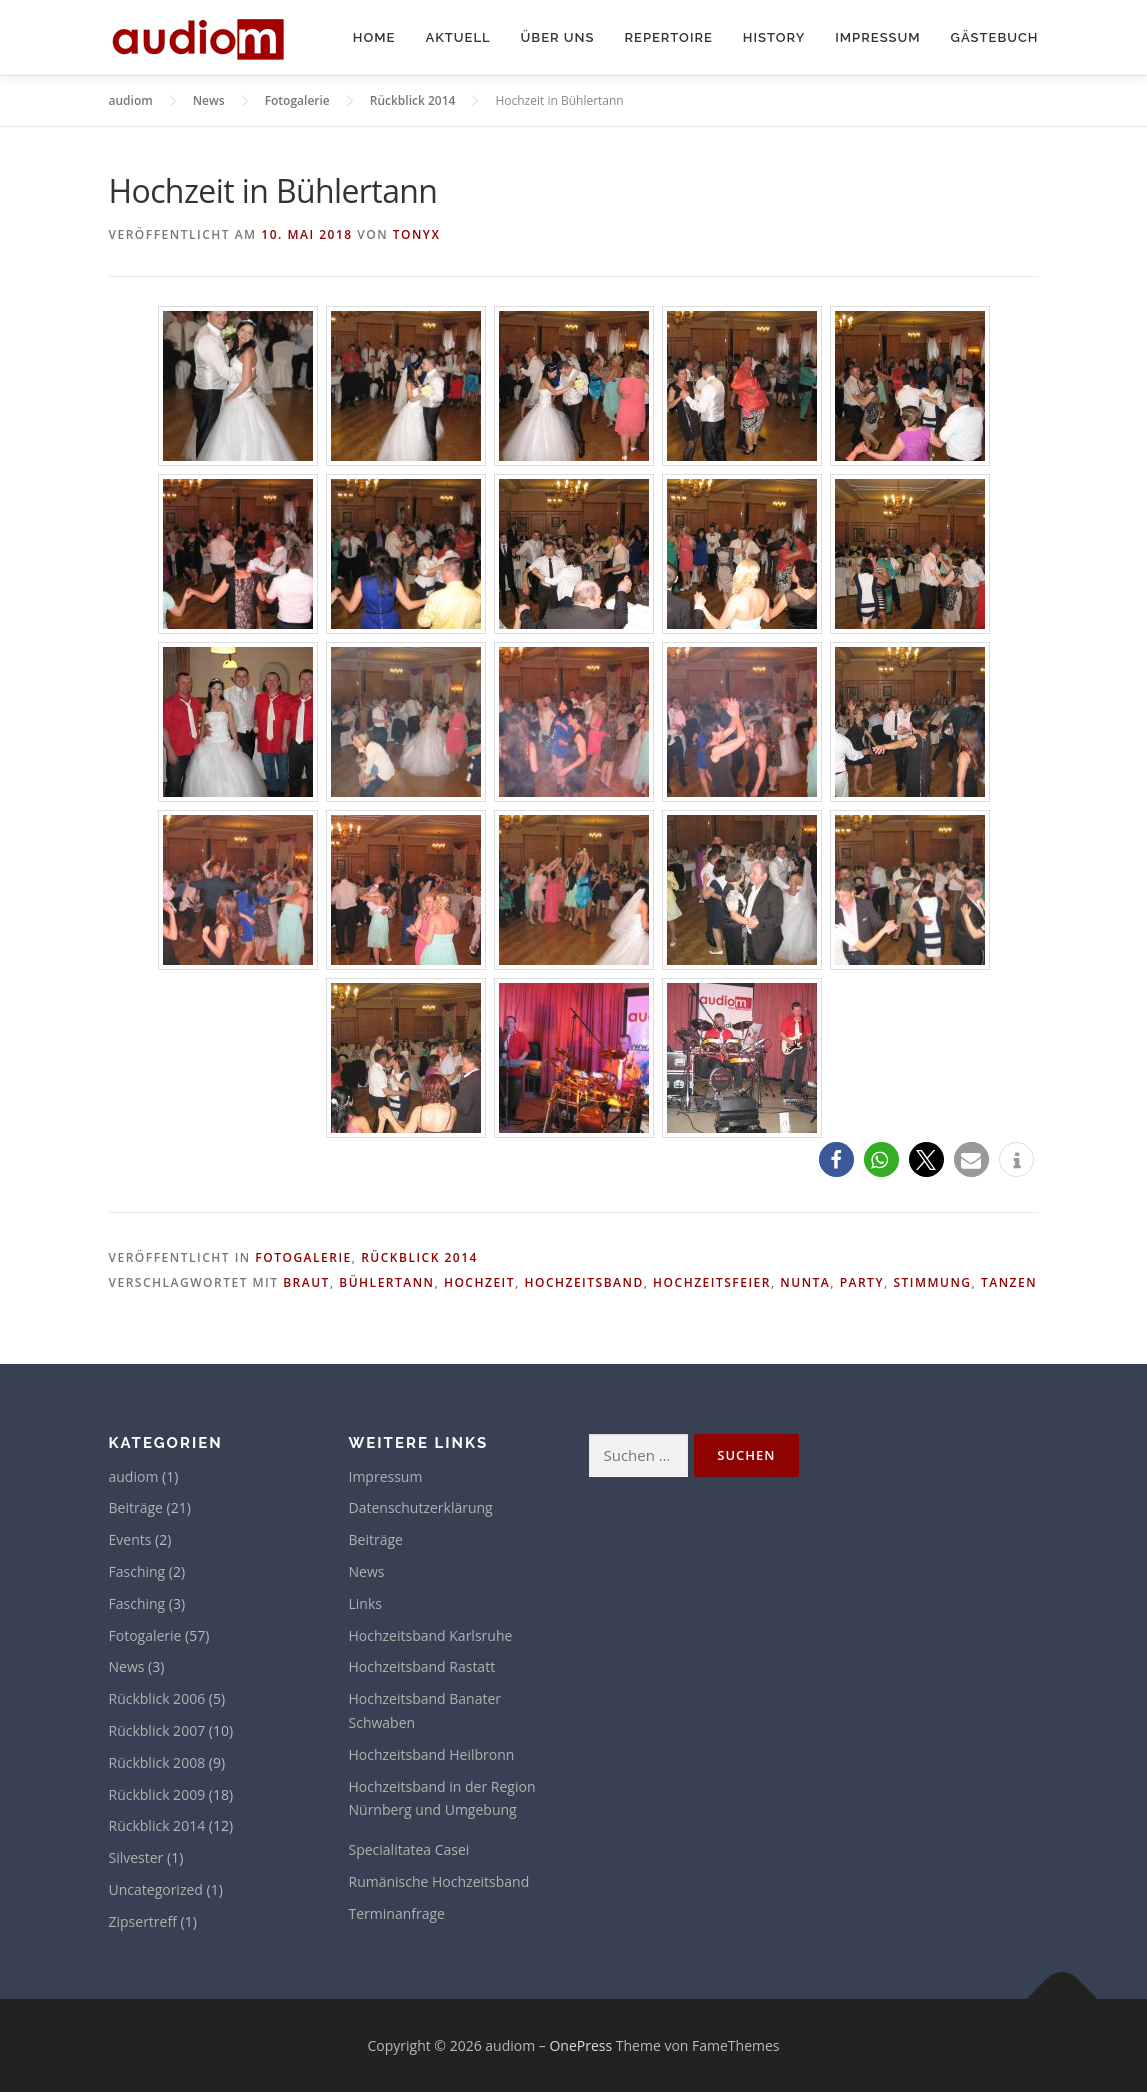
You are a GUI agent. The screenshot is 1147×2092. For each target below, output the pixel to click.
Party (862, 1282)
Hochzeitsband (583, 1282)
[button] (836, 1159)
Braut (306, 1282)
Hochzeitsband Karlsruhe (431, 1635)
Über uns (558, 37)
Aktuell (457, 37)
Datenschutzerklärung (421, 1507)
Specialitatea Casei (409, 1849)
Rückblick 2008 (157, 1762)
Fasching (137, 1571)
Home (374, 37)
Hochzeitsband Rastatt (422, 1666)
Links (365, 1603)
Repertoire (668, 37)
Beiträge (136, 1507)
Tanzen (1009, 1282)
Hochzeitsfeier (712, 1282)
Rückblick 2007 (157, 1730)
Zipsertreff (143, 1921)
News (127, 1666)
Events (130, 1539)
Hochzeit (479, 1282)
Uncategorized (156, 1889)
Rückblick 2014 (419, 1257)
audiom (134, 1476)
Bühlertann (386, 1282)
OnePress (580, 2045)
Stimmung (932, 1282)
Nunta (805, 1282)
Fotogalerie (303, 1257)
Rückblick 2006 (157, 1698)
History (774, 37)
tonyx (417, 234)
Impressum (877, 37)
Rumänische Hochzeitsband (439, 1881)
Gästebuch (995, 37)
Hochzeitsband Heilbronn (432, 1754)
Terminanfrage (397, 1913)
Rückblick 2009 (157, 1794)
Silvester (136, 1857)
